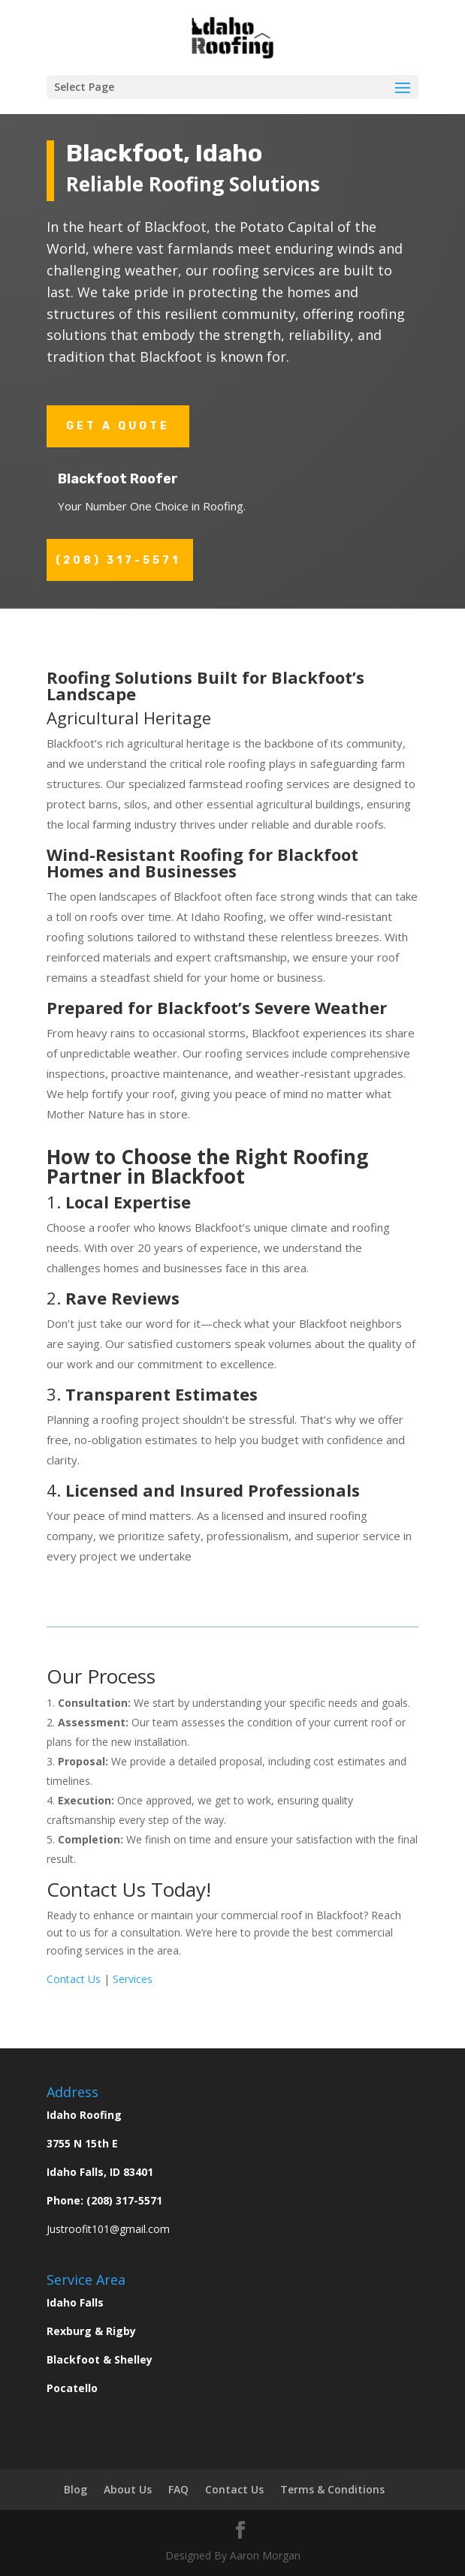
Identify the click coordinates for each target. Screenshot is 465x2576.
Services (132, 1979)
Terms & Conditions (332, 2489)
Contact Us (74, 1979)
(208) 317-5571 (118, 560)
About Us (128, 2489)
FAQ (178, 2489)
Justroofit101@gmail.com (108, 2229)
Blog (75, 2489)
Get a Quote (118, 426)
